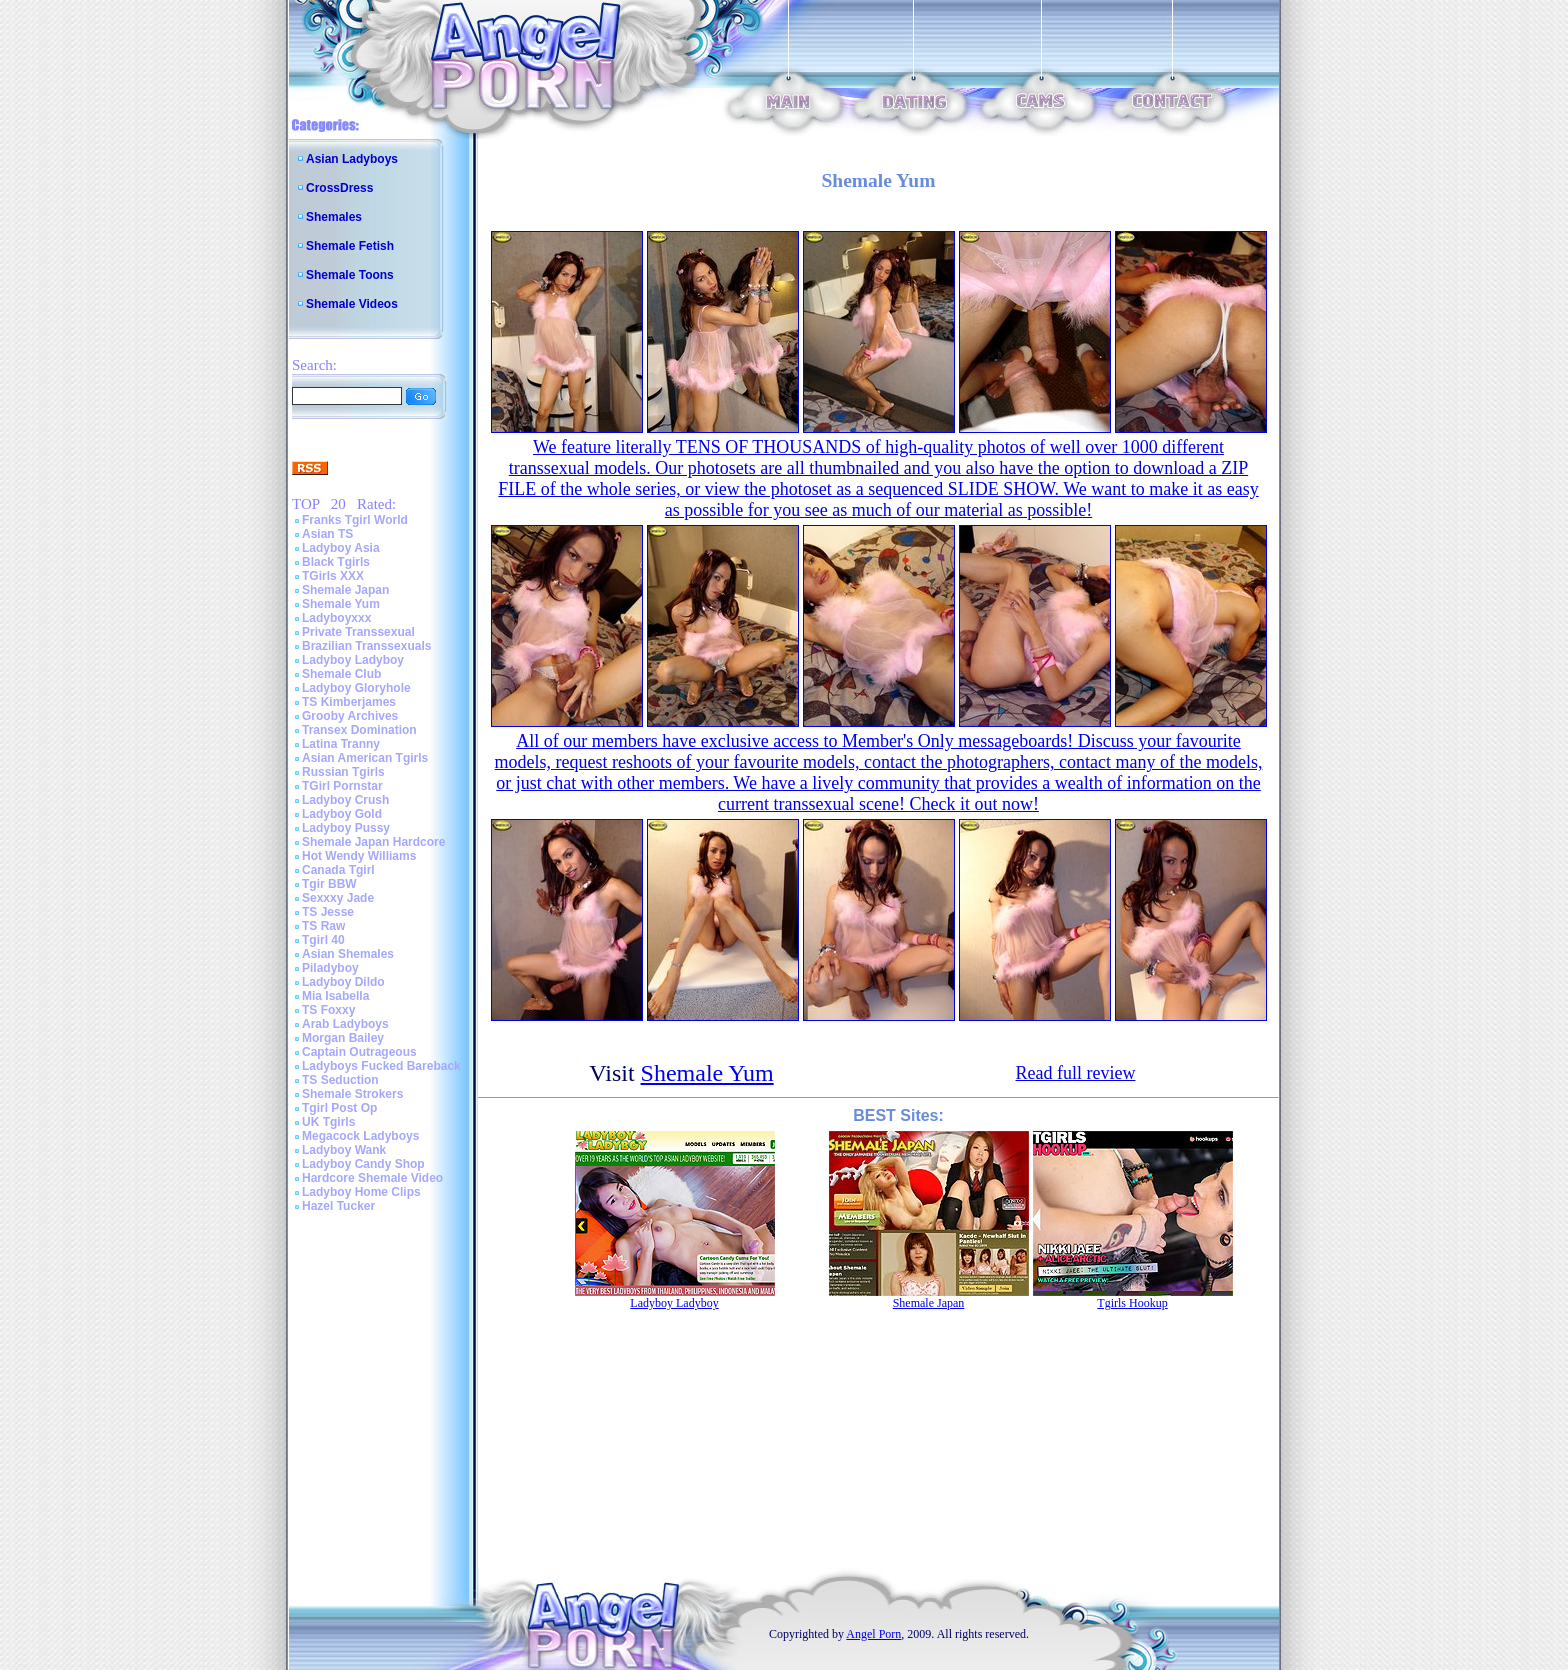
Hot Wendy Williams (359, 856)
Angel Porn (873, 1634)
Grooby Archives (350, 716)
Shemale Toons (350, 275)
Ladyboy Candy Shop (363, 1164)
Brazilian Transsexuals (366, 646)
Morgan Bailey (343, 1038)
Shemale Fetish (350, 246)
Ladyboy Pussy (346, 828)
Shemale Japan (345, 590)
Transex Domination (359, 730)
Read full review (1076, 1073)
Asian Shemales (348, 954)
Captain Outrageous (359, 1052)
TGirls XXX (333, 576)
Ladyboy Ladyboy (353, 660)
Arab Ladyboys (345, 1024)
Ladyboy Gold (342, 814)
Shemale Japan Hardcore (373, 842)
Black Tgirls (336, 562)
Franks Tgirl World (355, 520)
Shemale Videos (352, 304)
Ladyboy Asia (341, 548)
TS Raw (323, 926)
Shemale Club (341, 674)
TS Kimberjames (349, 702)
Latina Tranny (341, 744)
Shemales (334, 217)
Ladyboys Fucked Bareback (381, 1066)
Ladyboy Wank (344, 1150)
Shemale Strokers (352, 1094)
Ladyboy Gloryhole (356, 688)
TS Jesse (328, 912)
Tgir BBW (329, 884)
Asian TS (327, 534)
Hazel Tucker (338, 1206)
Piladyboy (330, 968)
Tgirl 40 (323, 940)
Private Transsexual (358, 632)
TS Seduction (340, 1080)
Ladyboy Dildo (343, 982)
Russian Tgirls (343, 772)
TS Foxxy (328, 1010)
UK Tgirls (328, 1122)
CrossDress (339, 188)
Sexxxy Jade (338, 898)
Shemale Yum (341, 604)
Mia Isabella (335, 996)
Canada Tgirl (338, 870)
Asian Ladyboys (352, 159)
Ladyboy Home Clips (361, 1192)
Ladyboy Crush (345, 800)
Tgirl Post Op (339, 1108)
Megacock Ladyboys (360, 1136)
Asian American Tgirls (365, 758)
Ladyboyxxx (336, 618)
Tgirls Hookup (1132, 1303)
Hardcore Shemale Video (372, 1178)
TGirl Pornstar (342, 786)
